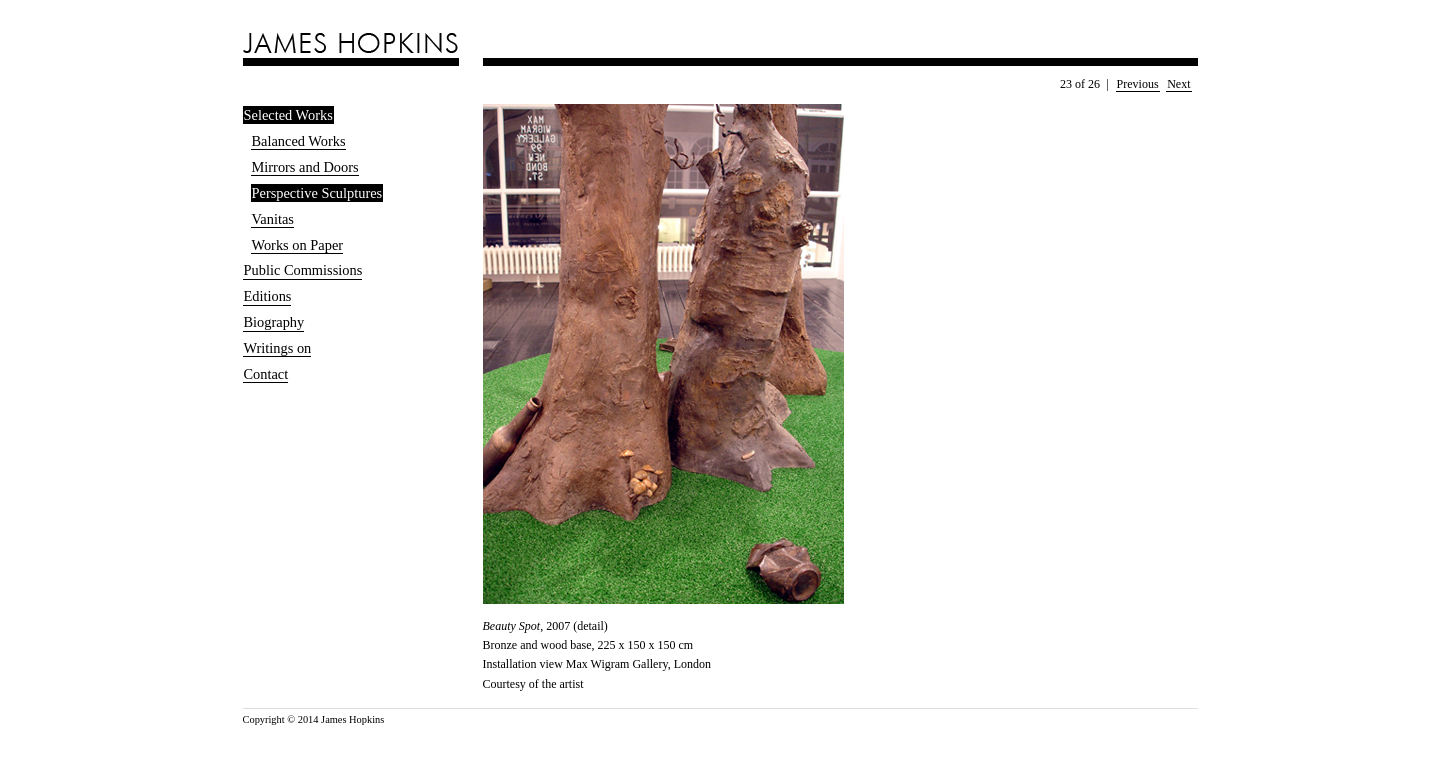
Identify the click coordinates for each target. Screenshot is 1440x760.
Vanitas (273, 219)
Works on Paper (298, 245)
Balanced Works (299, 141)
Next (1178, 84)
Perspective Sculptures (317, 193)
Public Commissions (303, 270)
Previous (1138, 84)
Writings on (278, 348)
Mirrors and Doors (305, 167)
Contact (266, 374)
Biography (274, 322)
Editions (268, 296)
